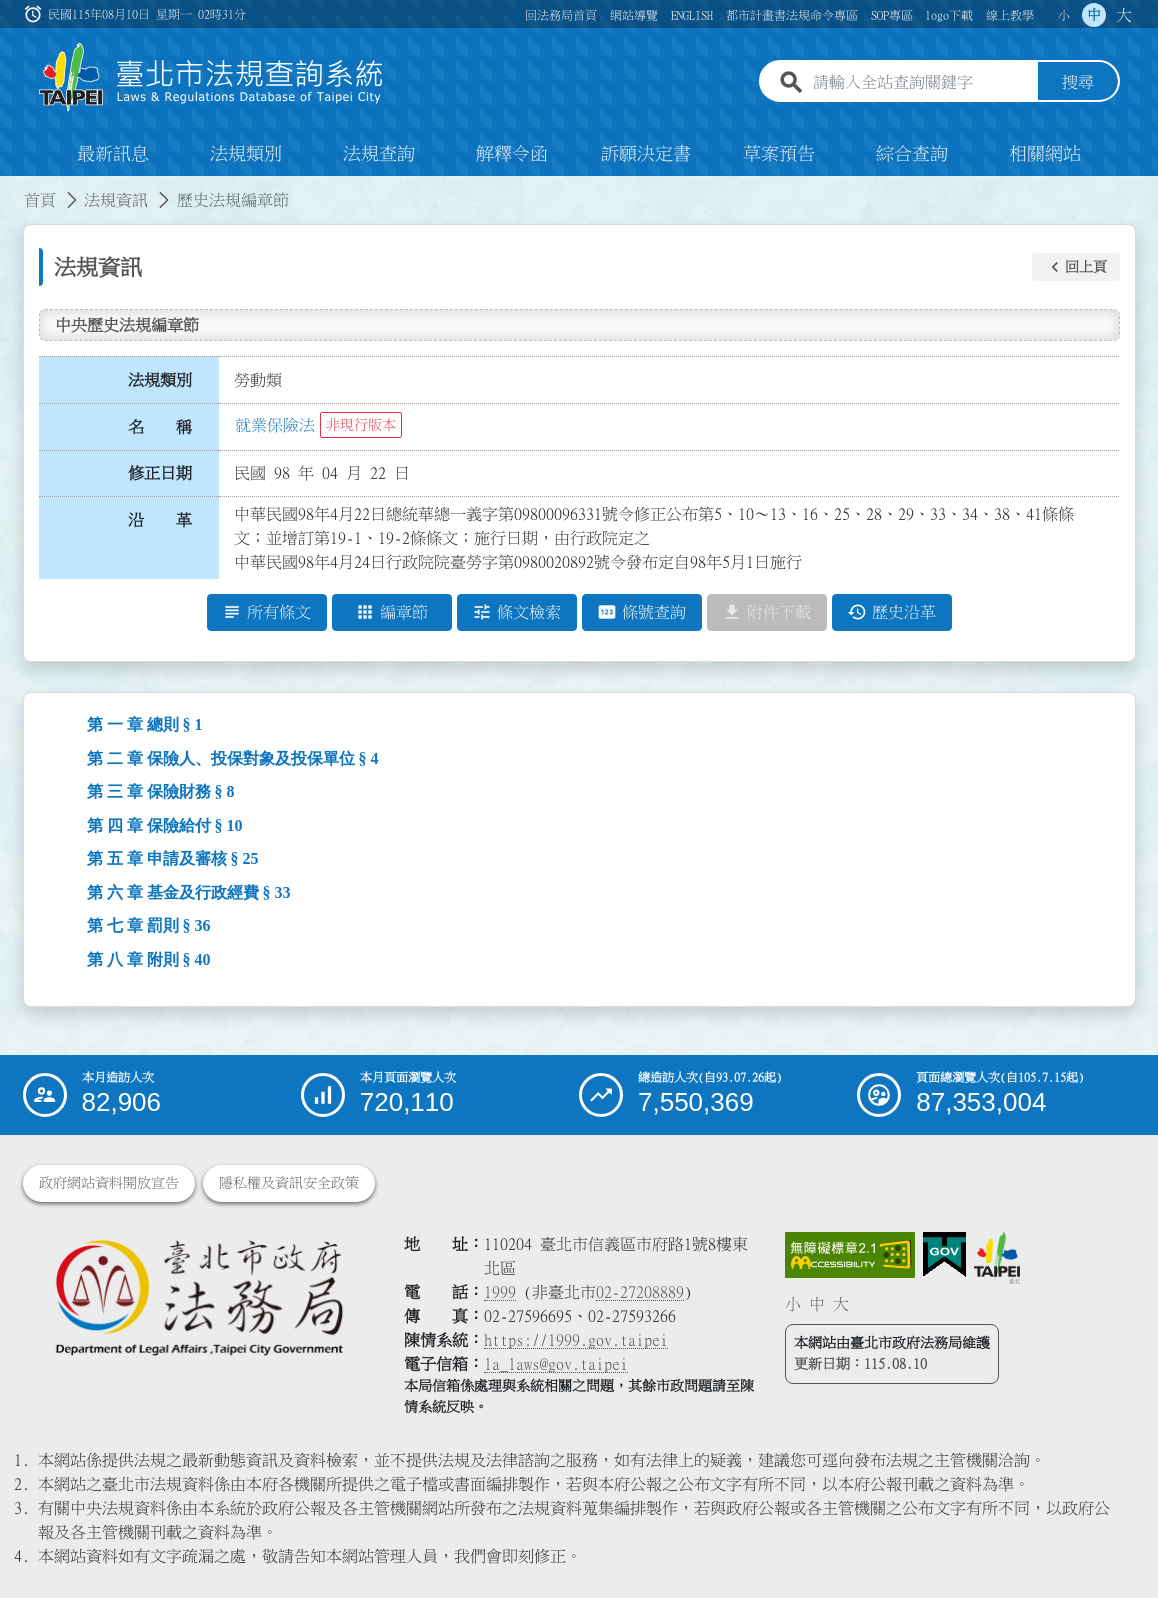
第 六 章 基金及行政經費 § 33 (189, 892)
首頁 (40, 200)
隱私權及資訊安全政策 (289, 1183)
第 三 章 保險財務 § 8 (161, 791)
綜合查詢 (912, 154)
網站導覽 (634, 15)
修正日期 (160, 473)
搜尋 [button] (1078, 83)
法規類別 (246, 154)
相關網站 (1045, 154)
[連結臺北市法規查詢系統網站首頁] (212, 77)
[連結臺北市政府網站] (997, 1258)
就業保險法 (275, 425)
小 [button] (1064, 15)
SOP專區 (892, 15)
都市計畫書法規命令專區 (792, 15)
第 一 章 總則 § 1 (145, 724)
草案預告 (779, 154)
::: (12, 188)
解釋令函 (512, 154)
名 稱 (160, 427)
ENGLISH (692, 15)
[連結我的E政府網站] (944, 1255)
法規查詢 (379, 154)
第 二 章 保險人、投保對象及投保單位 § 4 (233, 758)
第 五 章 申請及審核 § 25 (173, 858)
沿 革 (160, 520)
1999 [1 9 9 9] (500, 1292)
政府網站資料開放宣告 (109, 1183)
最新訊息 (113, 154)
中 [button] (1094, 15)
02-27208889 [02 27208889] (640, 1292)
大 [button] (1124, 15)
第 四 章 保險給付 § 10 (165, 825)
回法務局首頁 (561, 15)
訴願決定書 (646, 154)
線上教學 (1010, 15)
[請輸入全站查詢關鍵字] (921, 83)
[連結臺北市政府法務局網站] (198, 1297)
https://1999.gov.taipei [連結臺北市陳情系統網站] (576, 1340)
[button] (1076, 267)
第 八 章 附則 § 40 (149, 959)
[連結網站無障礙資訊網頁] (850, 1255)
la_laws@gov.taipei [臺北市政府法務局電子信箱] (556, 1364)
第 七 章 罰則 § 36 (149, 926)
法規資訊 (116, 200)
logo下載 (949, 15)
